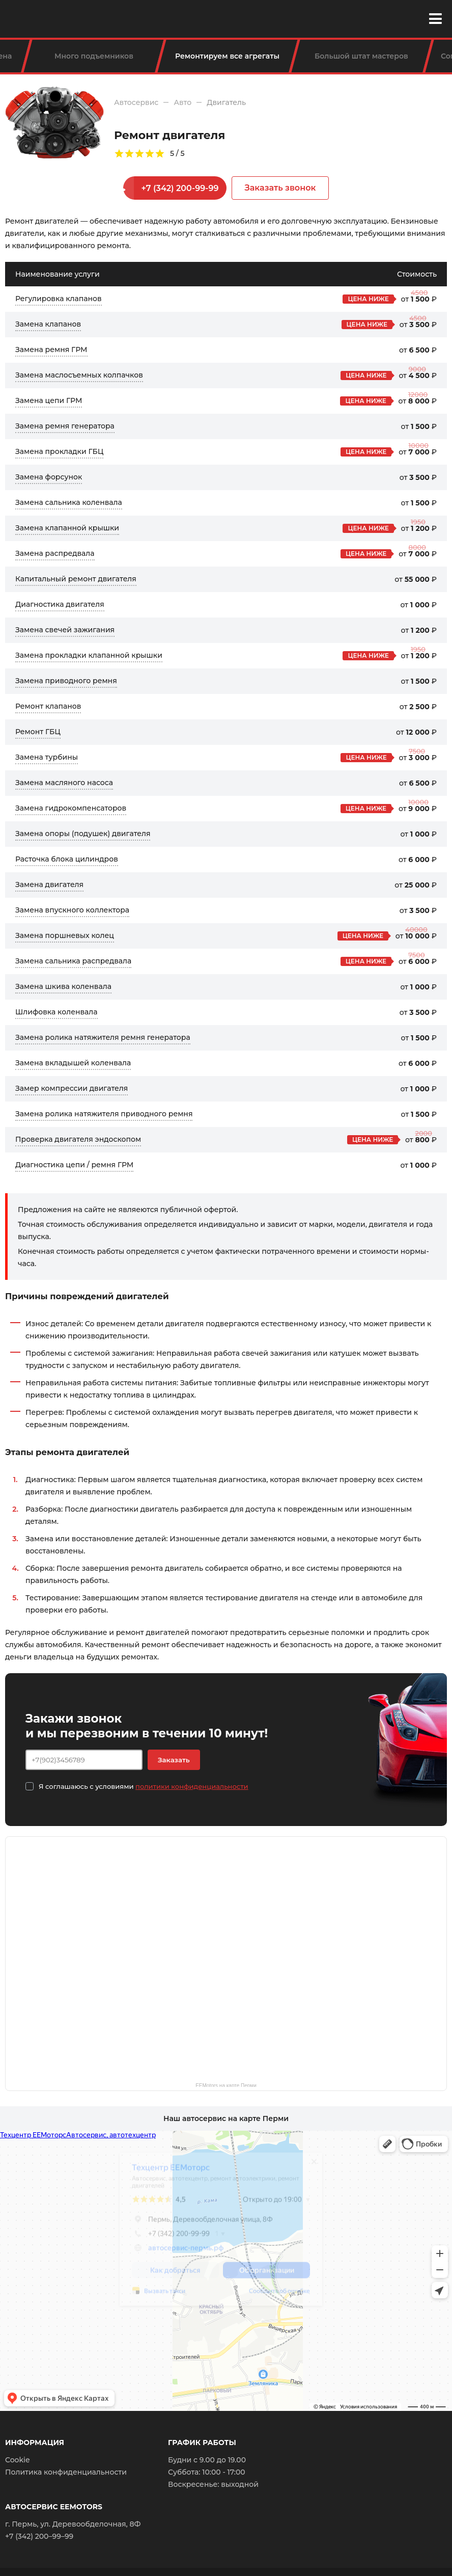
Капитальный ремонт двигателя (75, 578)
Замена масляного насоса (64, 782)
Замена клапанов (48, 324)
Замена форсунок (48, 476)
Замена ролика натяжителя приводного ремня (103, 1113)
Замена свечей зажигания (65, 629)
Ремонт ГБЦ (38, 731)
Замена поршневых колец (64, 935)
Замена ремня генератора (65, 426)
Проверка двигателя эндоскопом (78, 1139)
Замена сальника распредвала (73, 960)
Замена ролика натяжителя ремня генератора (102, 1037)
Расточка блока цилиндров (66, 859)
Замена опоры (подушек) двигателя (82, 833)
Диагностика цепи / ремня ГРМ (74, 1164)
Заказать (174, 1760)
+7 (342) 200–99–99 (39, 2536)
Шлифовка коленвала (56, 1011)
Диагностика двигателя (59, 604)
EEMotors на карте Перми (226, 2085)
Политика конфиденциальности (66, 2472)
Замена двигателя (49, 884)
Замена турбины (46, 757)
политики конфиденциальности (191, 1786)
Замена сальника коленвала (68, 502)
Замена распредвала (55, 553)
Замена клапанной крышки (67, 527)
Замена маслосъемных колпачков (79, 375)
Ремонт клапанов (48, 706)
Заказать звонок (280, 188)
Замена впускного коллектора (72, 910)
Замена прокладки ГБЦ (59, 451)
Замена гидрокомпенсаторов (70, 808)
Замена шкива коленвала (63, 986)
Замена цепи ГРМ (48, 400)
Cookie (17, 2459)
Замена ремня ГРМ (51, 349)
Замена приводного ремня (66, 680)
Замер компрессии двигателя (71, 1088)
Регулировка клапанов (58, 298)
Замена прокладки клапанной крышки (88, 655)
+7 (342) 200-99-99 (180, 188)
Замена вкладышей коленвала (73, 1062)
